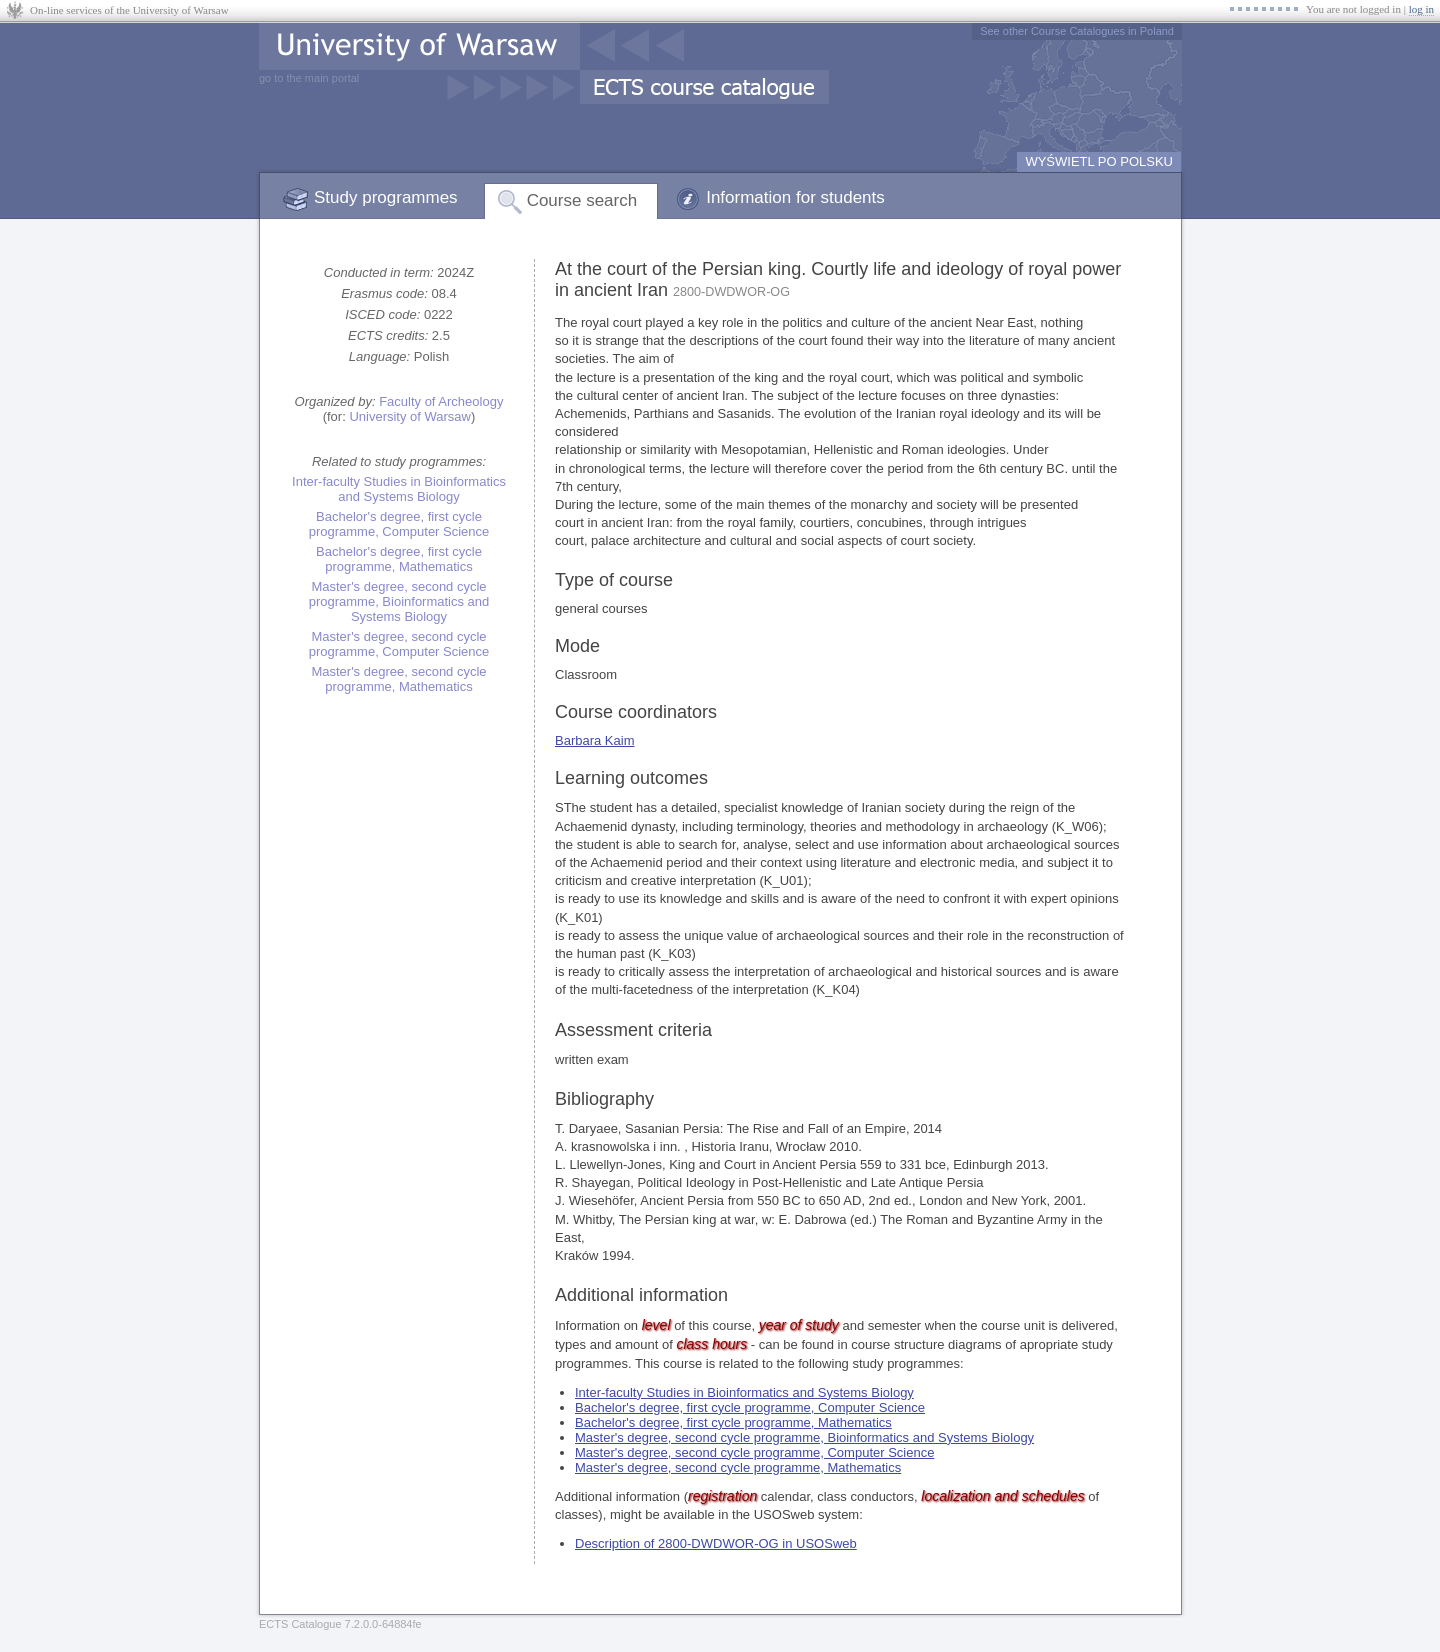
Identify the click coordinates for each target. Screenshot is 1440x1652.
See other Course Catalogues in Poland (1077, 31)
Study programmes (386, 197)
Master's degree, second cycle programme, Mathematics (398, 679)
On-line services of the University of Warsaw (129, 10)
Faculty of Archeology (441, 401)
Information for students (795, 197)
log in (1421, 9)
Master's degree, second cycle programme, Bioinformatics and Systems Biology (399, 601)
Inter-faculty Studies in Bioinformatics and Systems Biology (399, 489)
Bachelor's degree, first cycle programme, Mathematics (399, 559)
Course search (582, 200)
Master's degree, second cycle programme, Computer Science (399, 644)
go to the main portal (309, 78)
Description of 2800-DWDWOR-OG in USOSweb (716, 1543)
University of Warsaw (410, 416)
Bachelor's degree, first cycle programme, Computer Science (399, 524)
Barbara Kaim (594, 740)
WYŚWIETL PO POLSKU (1099, 161)
